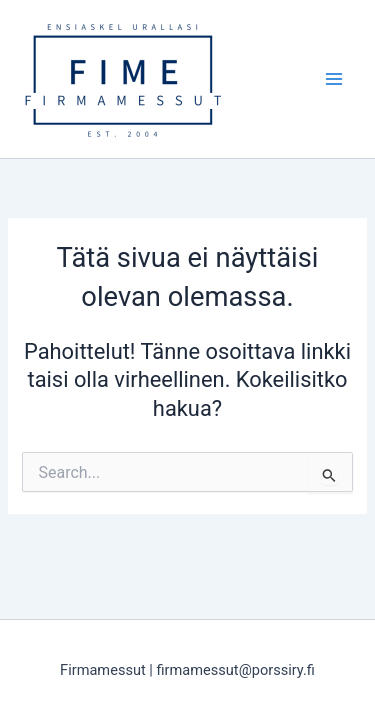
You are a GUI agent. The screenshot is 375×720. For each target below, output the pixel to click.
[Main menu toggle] (334, 79)
